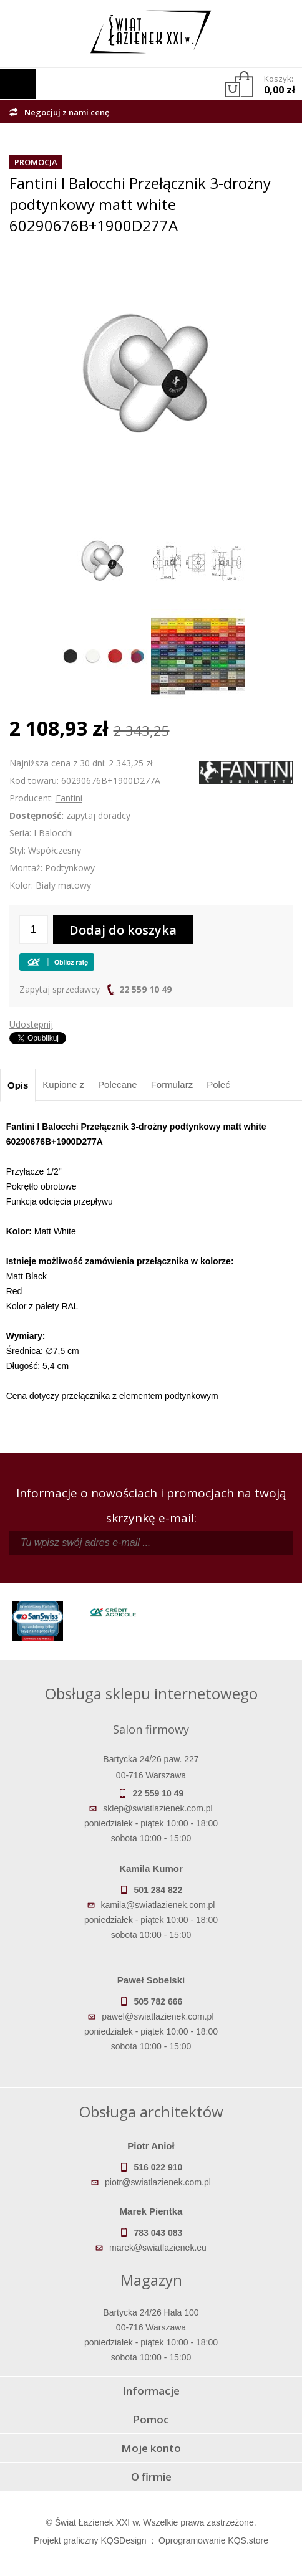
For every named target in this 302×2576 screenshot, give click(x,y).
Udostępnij (31, 1024)
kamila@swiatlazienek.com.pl (157, 1905)
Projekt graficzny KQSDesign (90, 2540)
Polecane (117, 1084)
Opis (17, 1085)
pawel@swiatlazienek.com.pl (157, 2016)
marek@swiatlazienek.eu (158, 2248)
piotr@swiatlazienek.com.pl (158, 2182)
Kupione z (63, 1084)
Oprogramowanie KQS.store (213, 2540)
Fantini (69, 798)
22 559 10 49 (145, 989)
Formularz (172, 1084)
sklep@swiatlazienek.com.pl (157, 1808)
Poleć (218, 1084)
